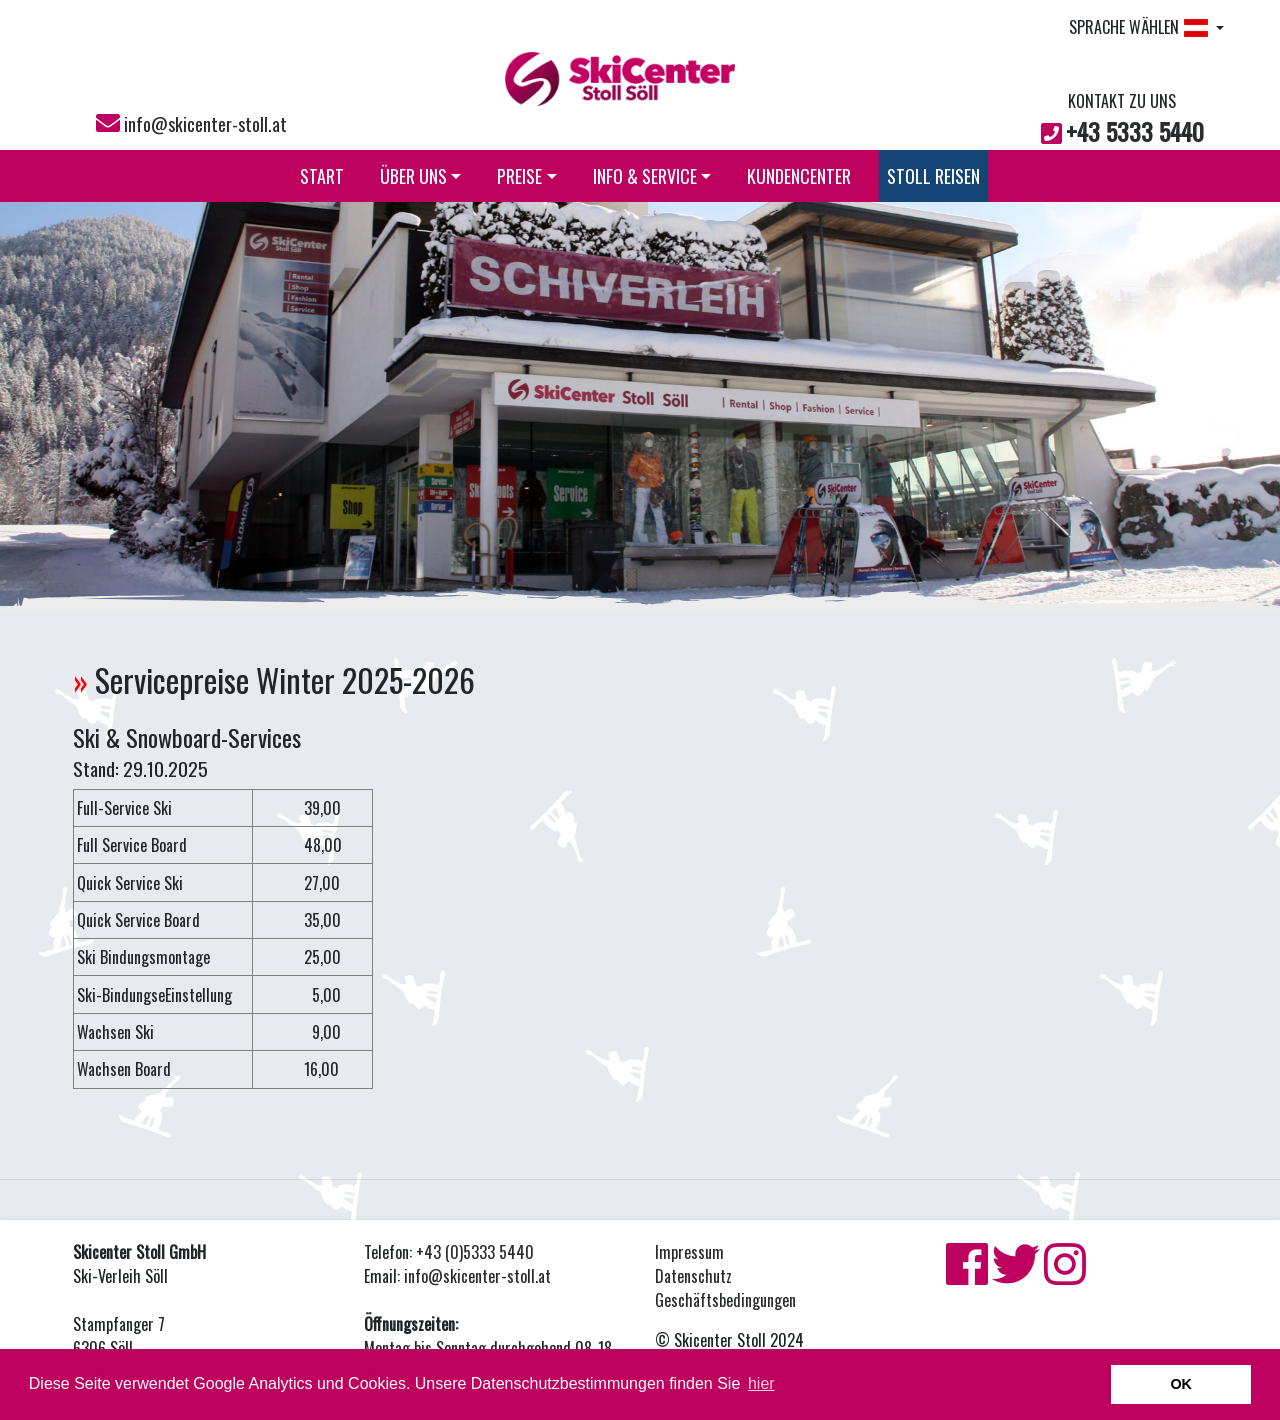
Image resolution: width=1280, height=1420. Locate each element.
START (322, 176)
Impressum (689, 1252)
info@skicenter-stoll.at (205, 124)
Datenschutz (693, 1276)
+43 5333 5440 (1135, 131)
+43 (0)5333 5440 (475, 1252)
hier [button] (761, 1383)
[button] (96, 404)
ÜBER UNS (421, 176)
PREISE (527, 176)
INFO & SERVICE (652, 176)
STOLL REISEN (933, 176)
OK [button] (1181, 1384)
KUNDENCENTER (799, 176)
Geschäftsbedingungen (725, 1300)
